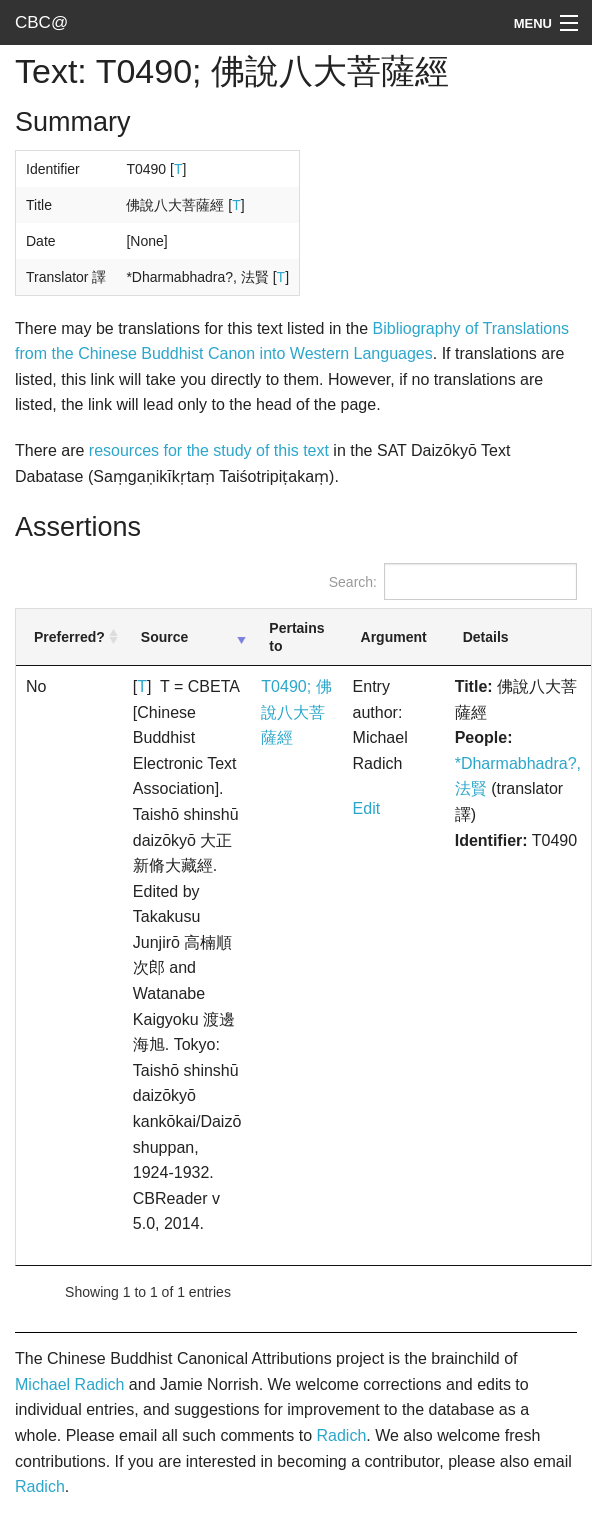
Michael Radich (69, 1384)
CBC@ (41, 22)
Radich (341, 1435)
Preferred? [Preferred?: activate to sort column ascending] (69, 637)
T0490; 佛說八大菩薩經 (296, 712)
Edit (367, 808)
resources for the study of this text (209, 450)
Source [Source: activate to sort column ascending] (164, 637)
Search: (453, 581)
